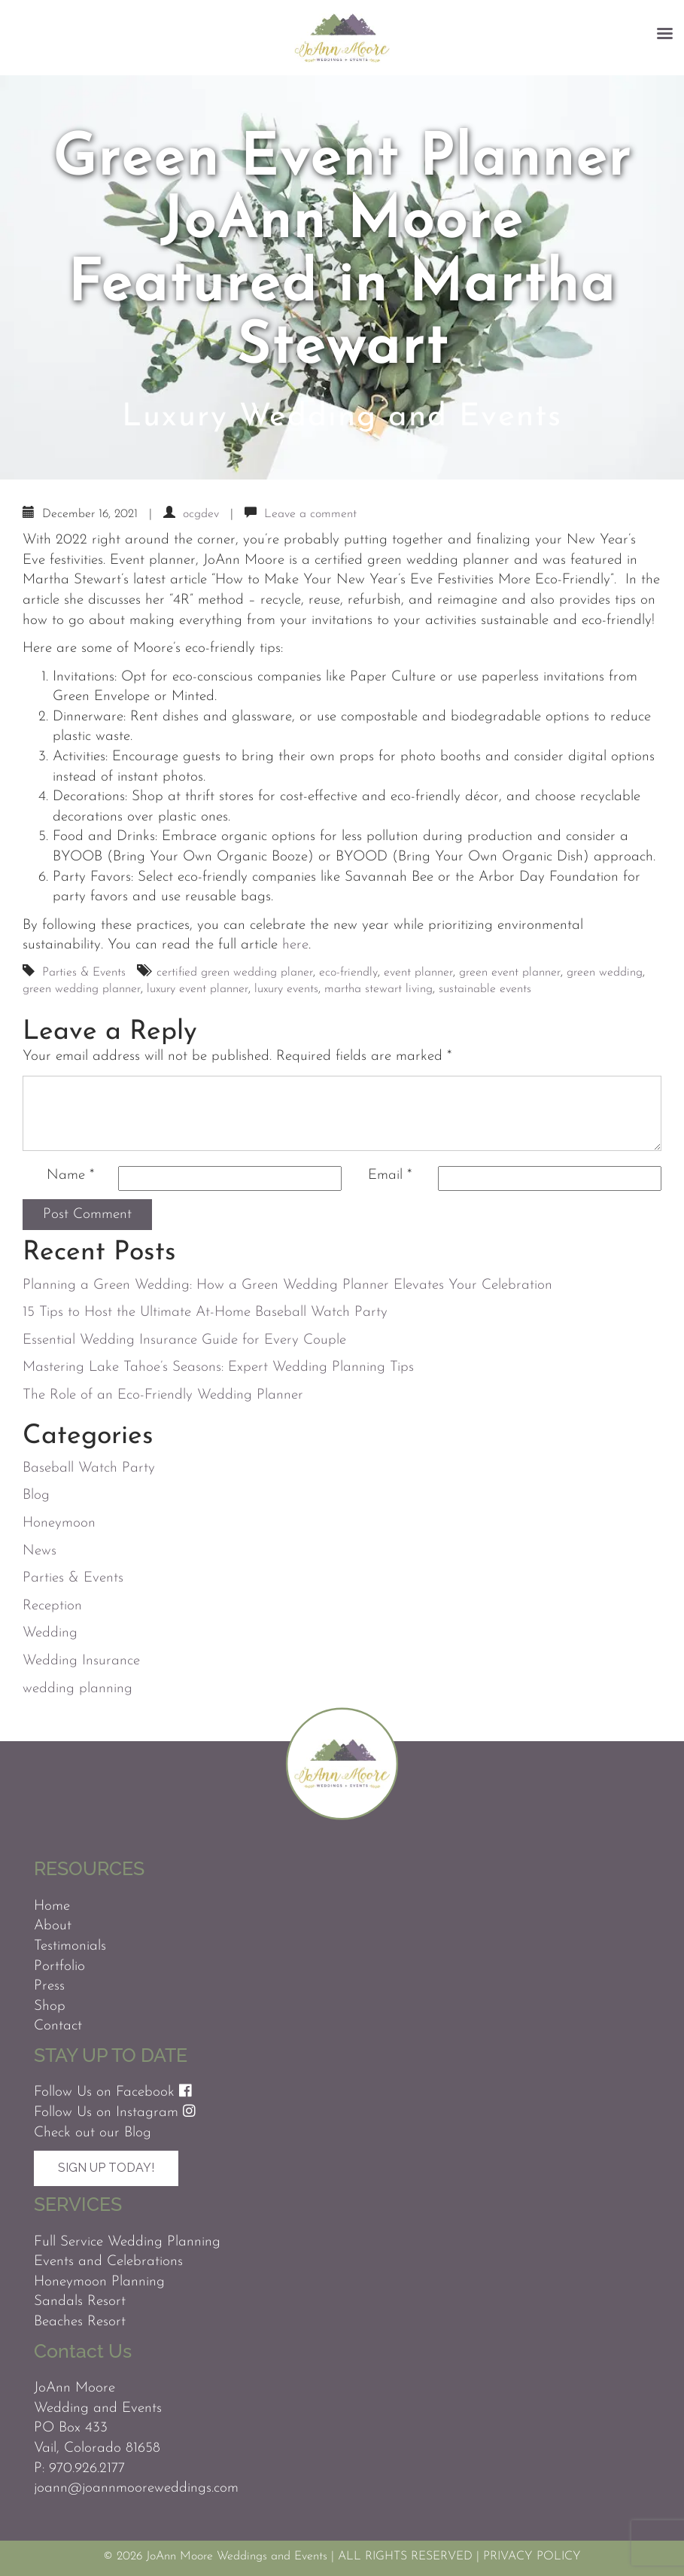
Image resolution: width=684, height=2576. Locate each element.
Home (52, 1906)
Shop (49, 2006)
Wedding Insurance (81, 1661)
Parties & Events (84, 973)
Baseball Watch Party (89, 1468)
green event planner (510, 973)
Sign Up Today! (106, 2167)
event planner (418, 973)
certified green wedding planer (235, 973)
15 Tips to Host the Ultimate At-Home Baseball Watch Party (205, 1312)
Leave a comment (310, 514)
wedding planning (77, 1689)
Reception (52, 1606)
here (295, 945)
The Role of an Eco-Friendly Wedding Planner (163, 1395)
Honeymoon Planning (99, 2282)
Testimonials (70, 1946)
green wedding (605, 973)
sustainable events (485, 989)
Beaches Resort (80, 2322)
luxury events (286, 989)
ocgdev (201, 514)
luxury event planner (197, 989)
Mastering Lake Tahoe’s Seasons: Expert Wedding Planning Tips (218, 1367)
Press (49, 1986)
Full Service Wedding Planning (127, 2242)
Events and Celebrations (108, 2262)
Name (70, 1175)
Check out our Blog (92, 2133)
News (39, 1551)
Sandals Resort (80, 2301)
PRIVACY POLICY (532, 2556)
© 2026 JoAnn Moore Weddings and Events (215, 2556)
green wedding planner (82, 989)
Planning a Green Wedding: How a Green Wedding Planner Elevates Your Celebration (287, 1285)
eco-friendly (348, 973)
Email (390, 1175)
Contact (58, 2026)
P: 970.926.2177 (79, 2469)
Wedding (50, 1633)
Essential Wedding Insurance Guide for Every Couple (184, 1340)
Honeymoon (59, 1523)
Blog (36, 1495)
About (52, 1926)
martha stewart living (378, 989)
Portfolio (59, 1966)
